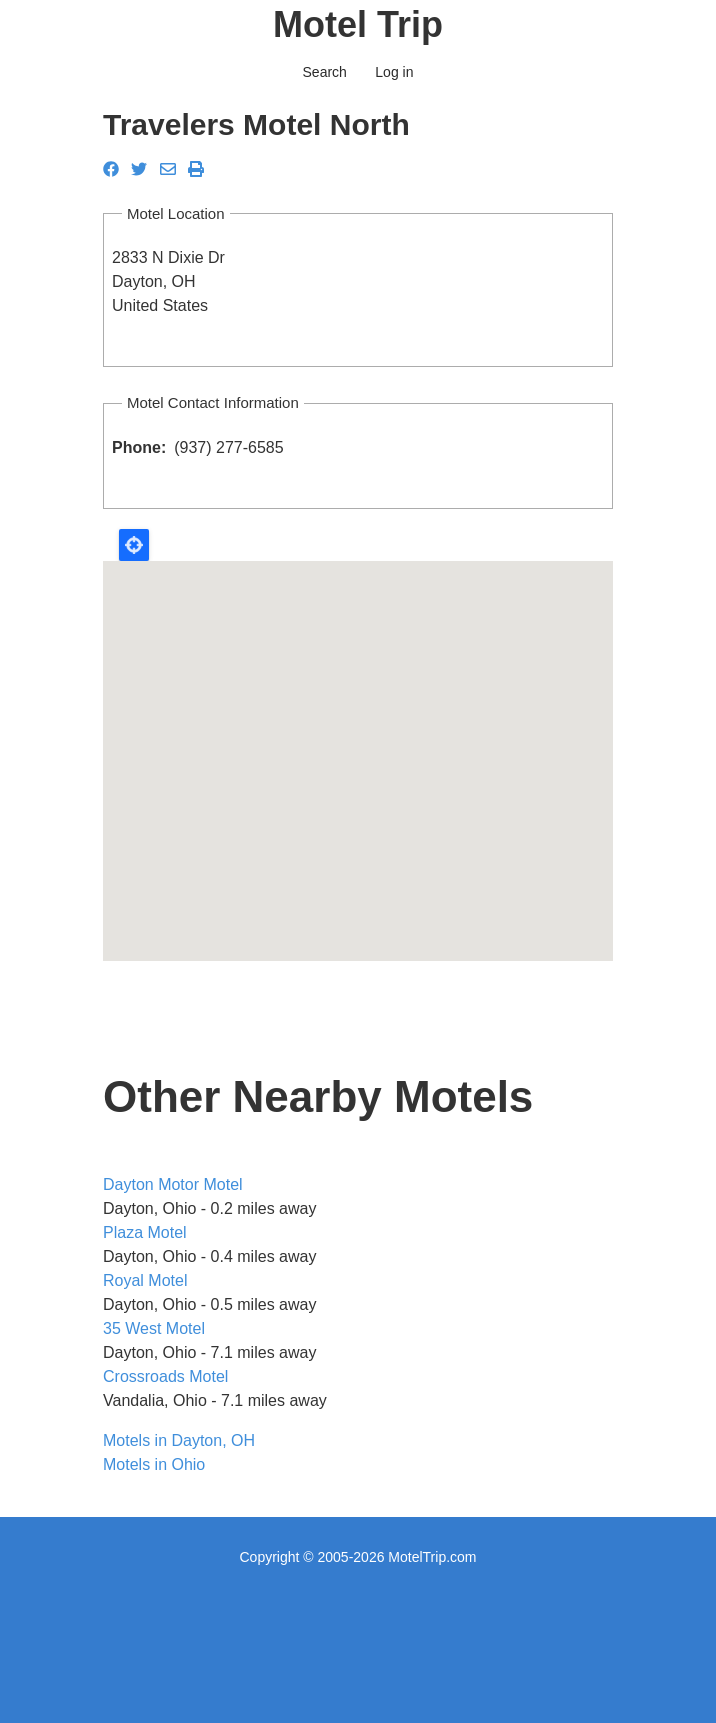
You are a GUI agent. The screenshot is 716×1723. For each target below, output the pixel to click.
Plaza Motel (145, 1232)
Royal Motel (145, 1280)
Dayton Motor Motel (173, 1184)
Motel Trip (358, 24)
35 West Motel (154, 1328)
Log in (394, 72)
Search (325, 72)
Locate (134, 545)
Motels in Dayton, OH (179, 1440)
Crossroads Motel (165, 1376)
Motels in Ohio (154, 1464)
